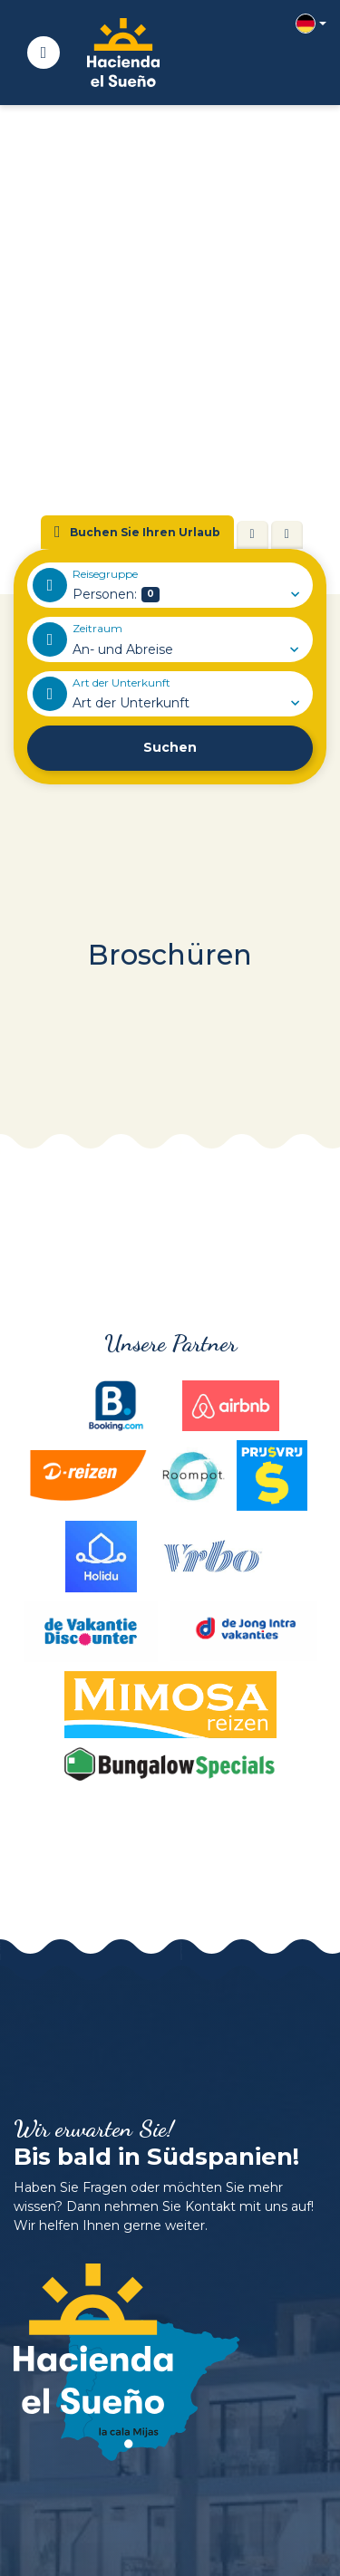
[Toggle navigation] (43, 52)
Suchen (170, 747)
